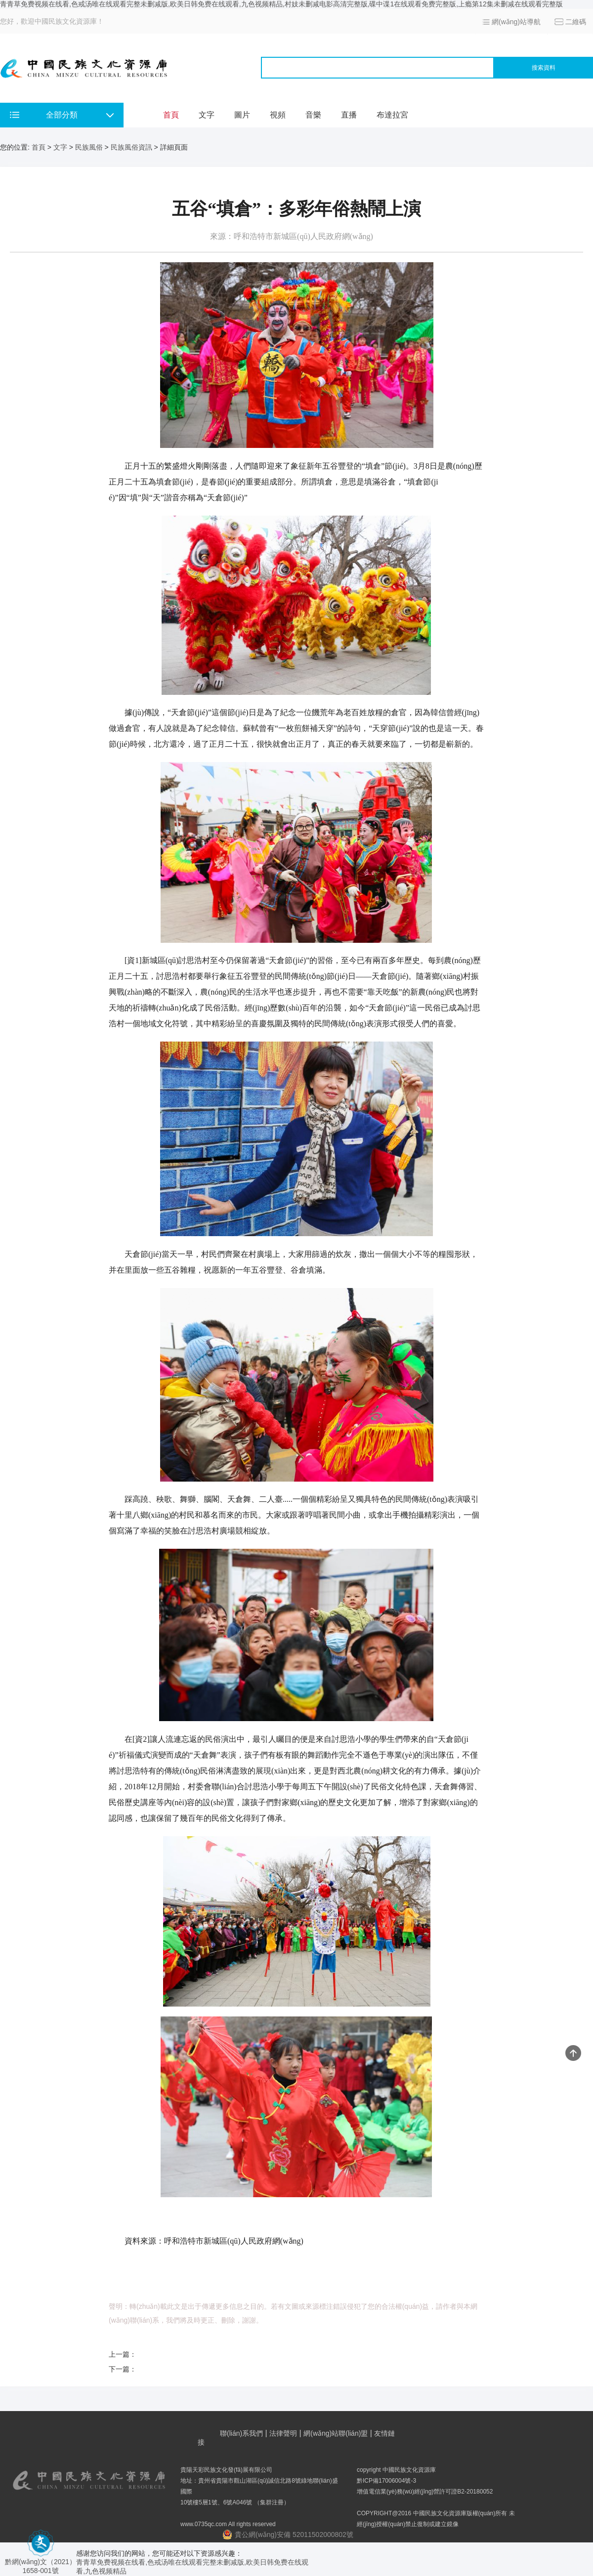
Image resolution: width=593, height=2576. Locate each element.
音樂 (313, 115)
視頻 (278, 115)
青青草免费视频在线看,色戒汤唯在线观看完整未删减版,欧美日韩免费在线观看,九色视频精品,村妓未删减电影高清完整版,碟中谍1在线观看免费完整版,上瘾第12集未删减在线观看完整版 (281, 4)
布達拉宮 (392, 115)
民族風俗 (89, 147)
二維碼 (575, 22)
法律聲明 (283, 2433)
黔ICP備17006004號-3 (386, 2480)
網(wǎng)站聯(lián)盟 (335, 2433)
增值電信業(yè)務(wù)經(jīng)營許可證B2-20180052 (425, 2491)
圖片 (242, 115)
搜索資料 (543, 67)
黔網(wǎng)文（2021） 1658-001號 (40, 2562)
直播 (349, 115)
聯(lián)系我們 (241, 2433)
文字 (206, 115)
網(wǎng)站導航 (516, 22)
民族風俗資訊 (131, 147)
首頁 (171, 115)
